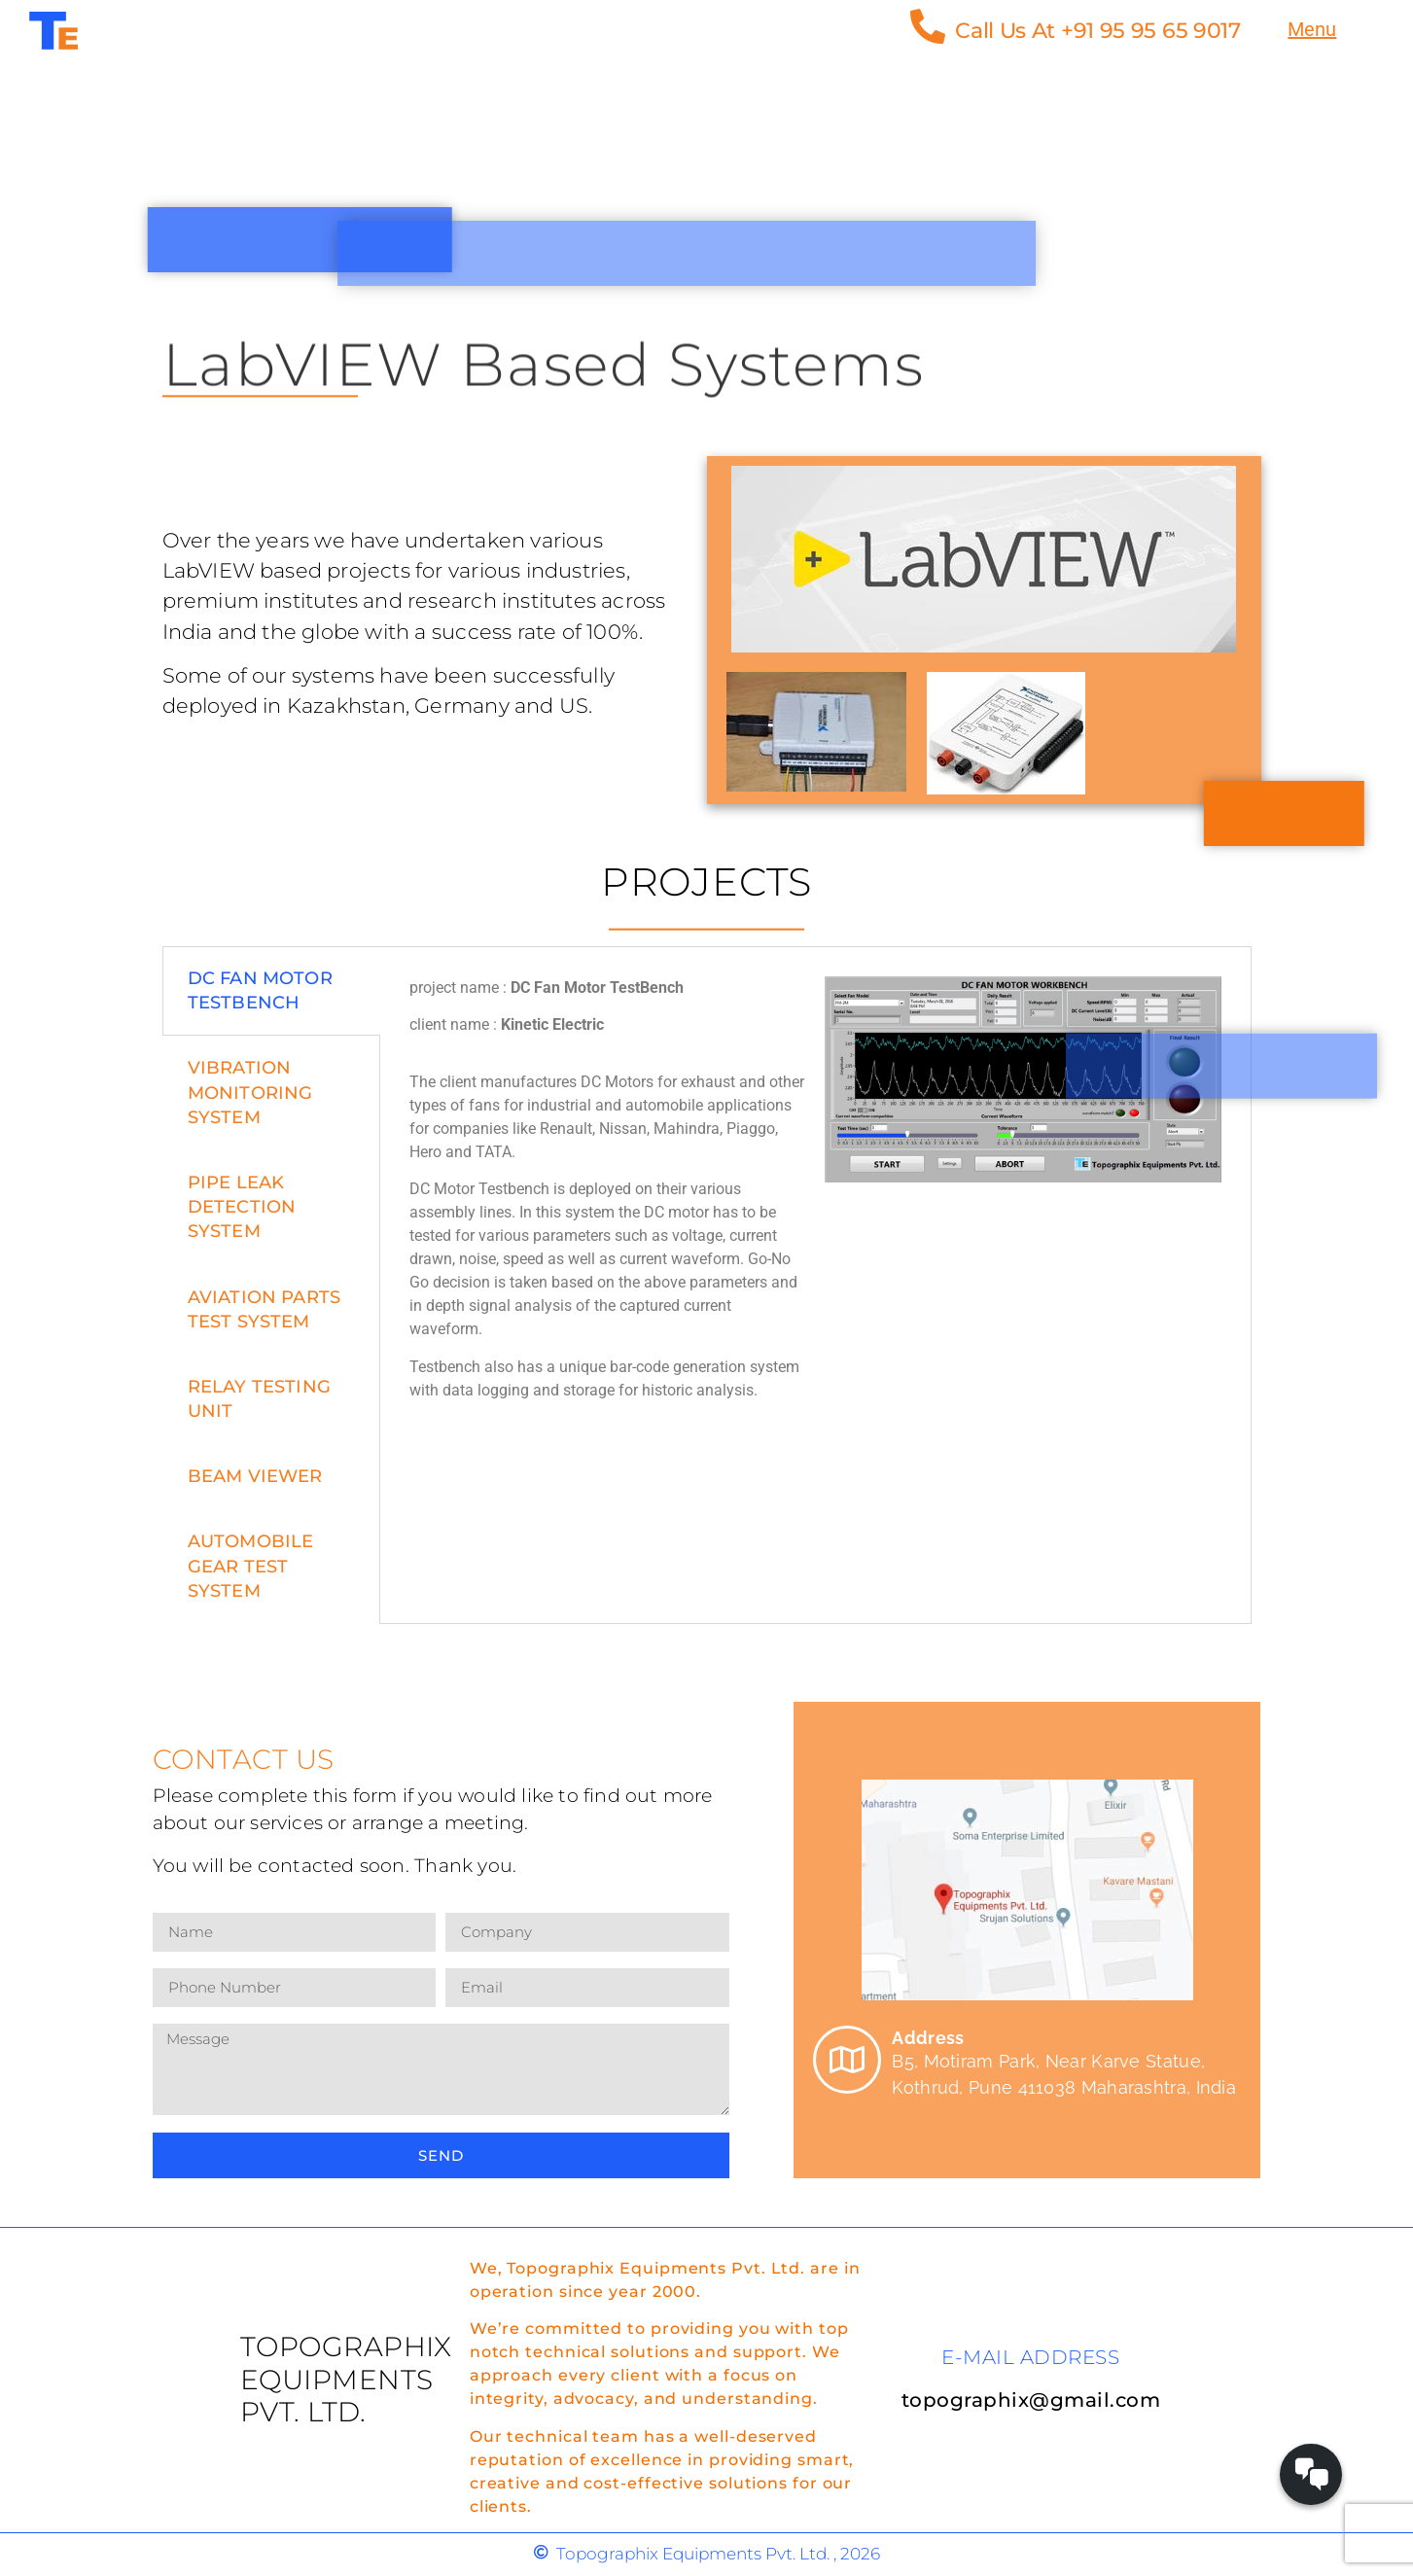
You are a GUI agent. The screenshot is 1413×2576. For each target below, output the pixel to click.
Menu (1312, 29)
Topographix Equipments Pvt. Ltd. (346, 2379)
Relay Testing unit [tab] (260, 1399)
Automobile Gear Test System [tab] (251, 1566)
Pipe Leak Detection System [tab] (242, 1207)
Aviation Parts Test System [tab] (264, 1309)
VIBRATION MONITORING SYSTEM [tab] (250, 1092)
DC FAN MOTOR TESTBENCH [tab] (260, 990)
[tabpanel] (815, 1196)
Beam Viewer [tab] (255, 1476)
